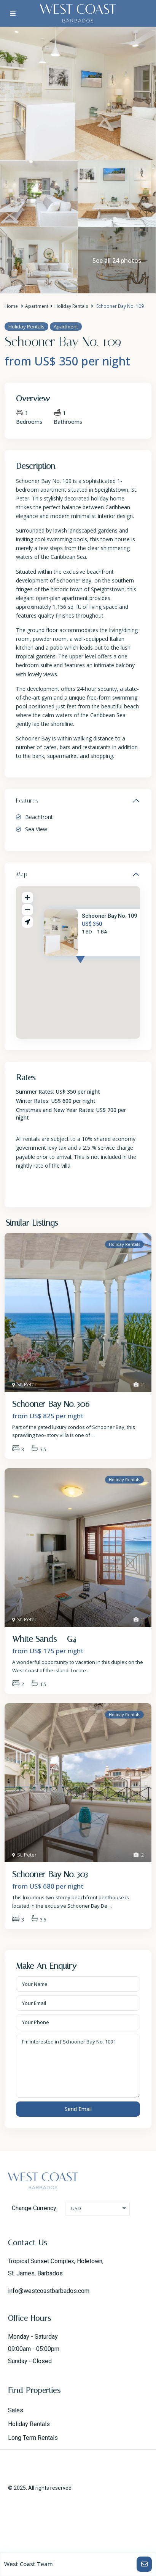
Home (11, 306)
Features (27, 800)
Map (21, 874)
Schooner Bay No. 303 (50, 1874)
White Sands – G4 (44, 1639)
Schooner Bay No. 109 (109, 916)
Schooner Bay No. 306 (50, 1404)
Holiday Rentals (71, 306)
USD (76, 2208)
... (93, 1435)
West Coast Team (28, 2564)
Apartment (36, 306)
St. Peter (27, 1384)
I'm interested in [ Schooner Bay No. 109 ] (78, 2066)
